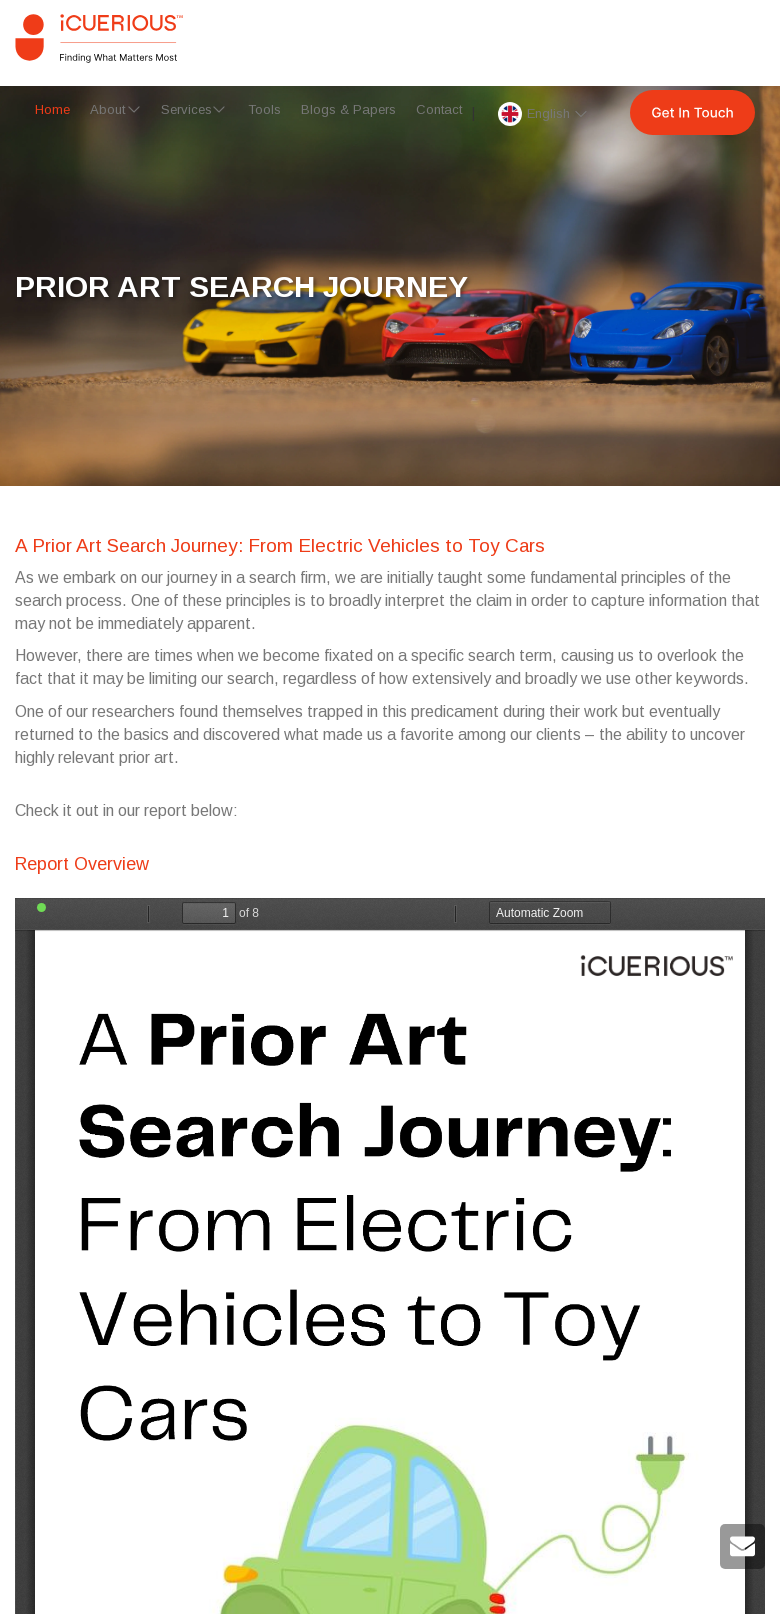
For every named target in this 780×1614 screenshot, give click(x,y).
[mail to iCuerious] (742, 1553)
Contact (439, 109)
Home (52, 109)
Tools (264, 109)
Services (186, 109)
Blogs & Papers (348, 109)
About (107, 109)
